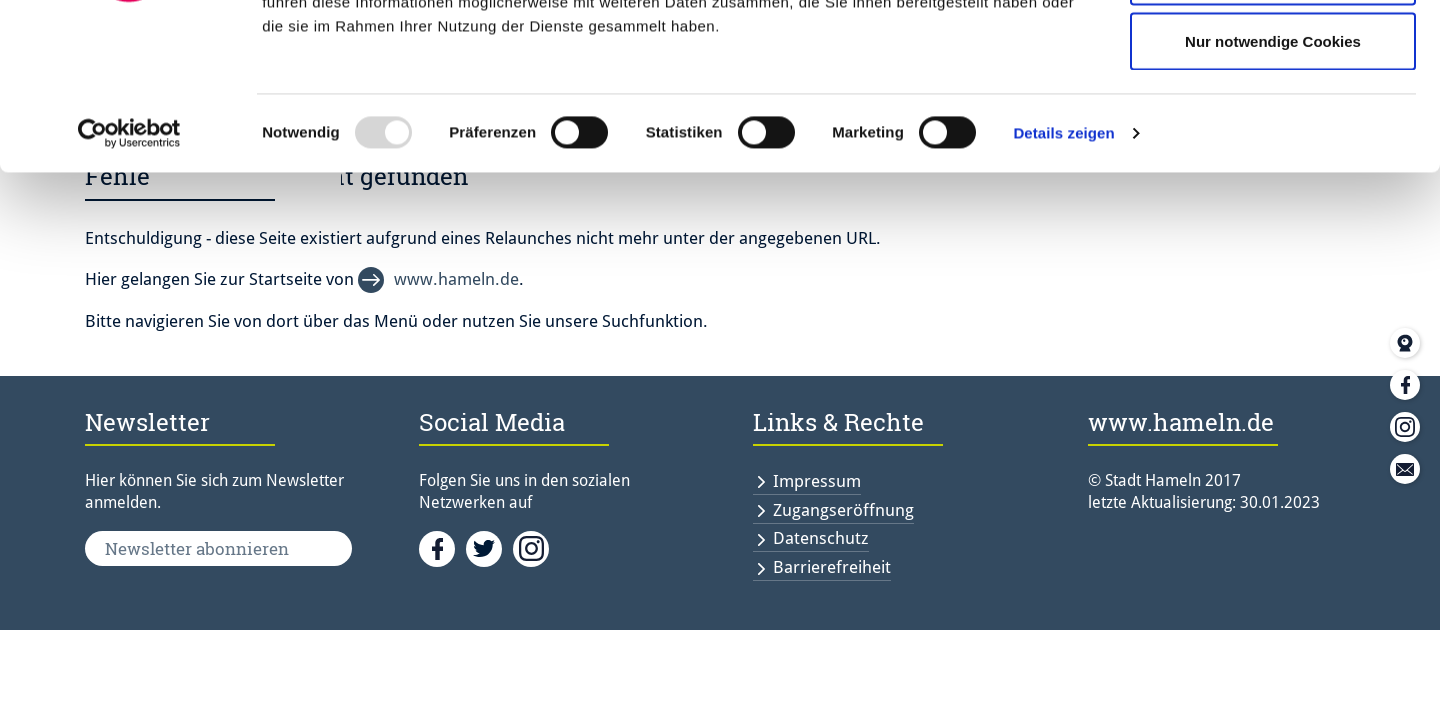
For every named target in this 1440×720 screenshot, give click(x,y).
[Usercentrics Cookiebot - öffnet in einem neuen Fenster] (129, 276)
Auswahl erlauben (1273, 118)
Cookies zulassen (1273, 52)
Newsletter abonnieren (197, 548)
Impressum (817, 481)
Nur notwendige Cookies (1273, 183)
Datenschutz (821, 538)
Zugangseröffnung (843, 510)
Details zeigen (1063, 275)
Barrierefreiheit (832, 567)
